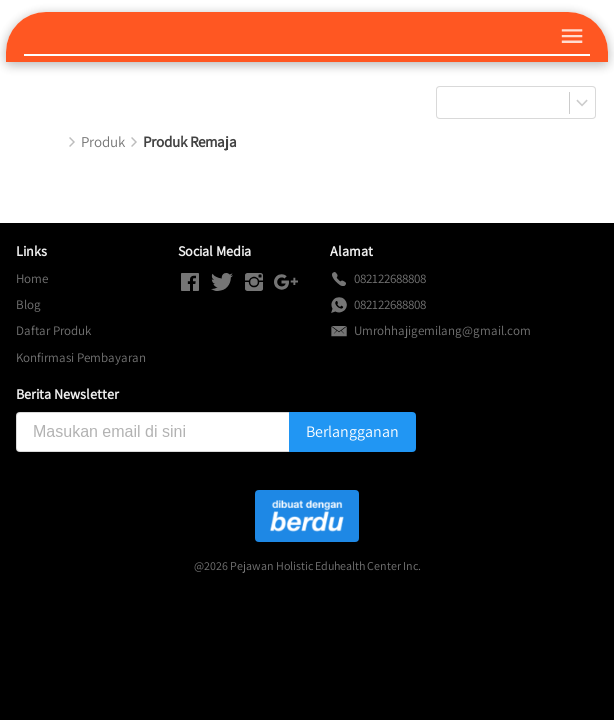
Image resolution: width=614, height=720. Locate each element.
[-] (190, 283)
